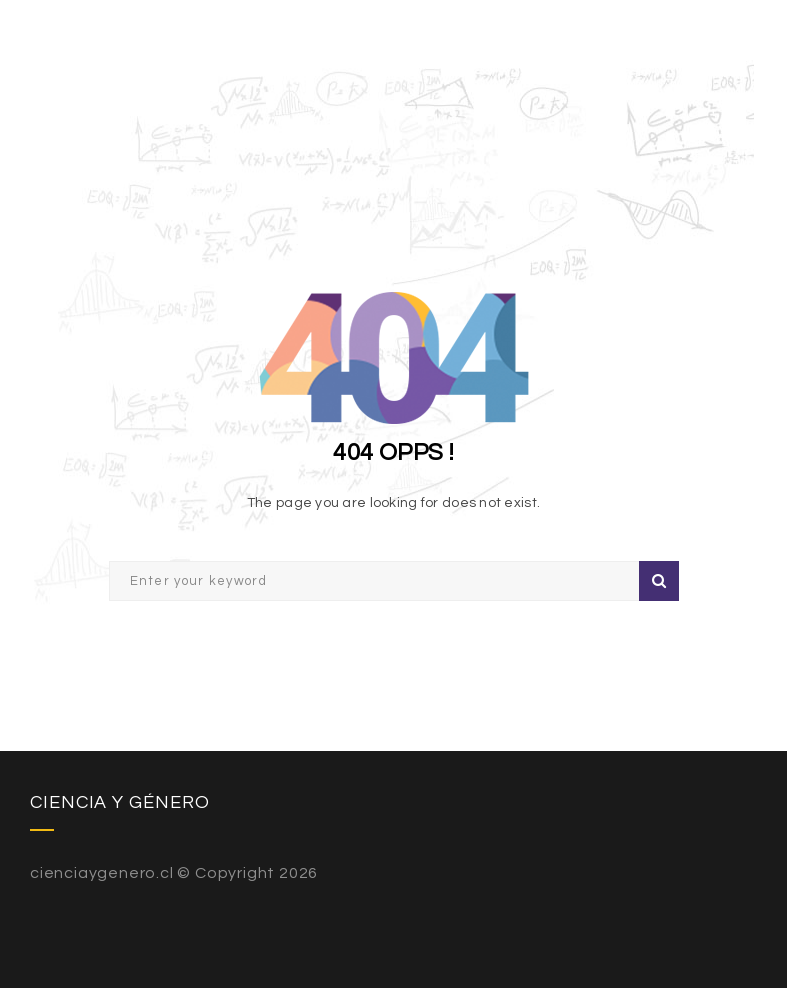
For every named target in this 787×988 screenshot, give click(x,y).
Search (659, 581)
